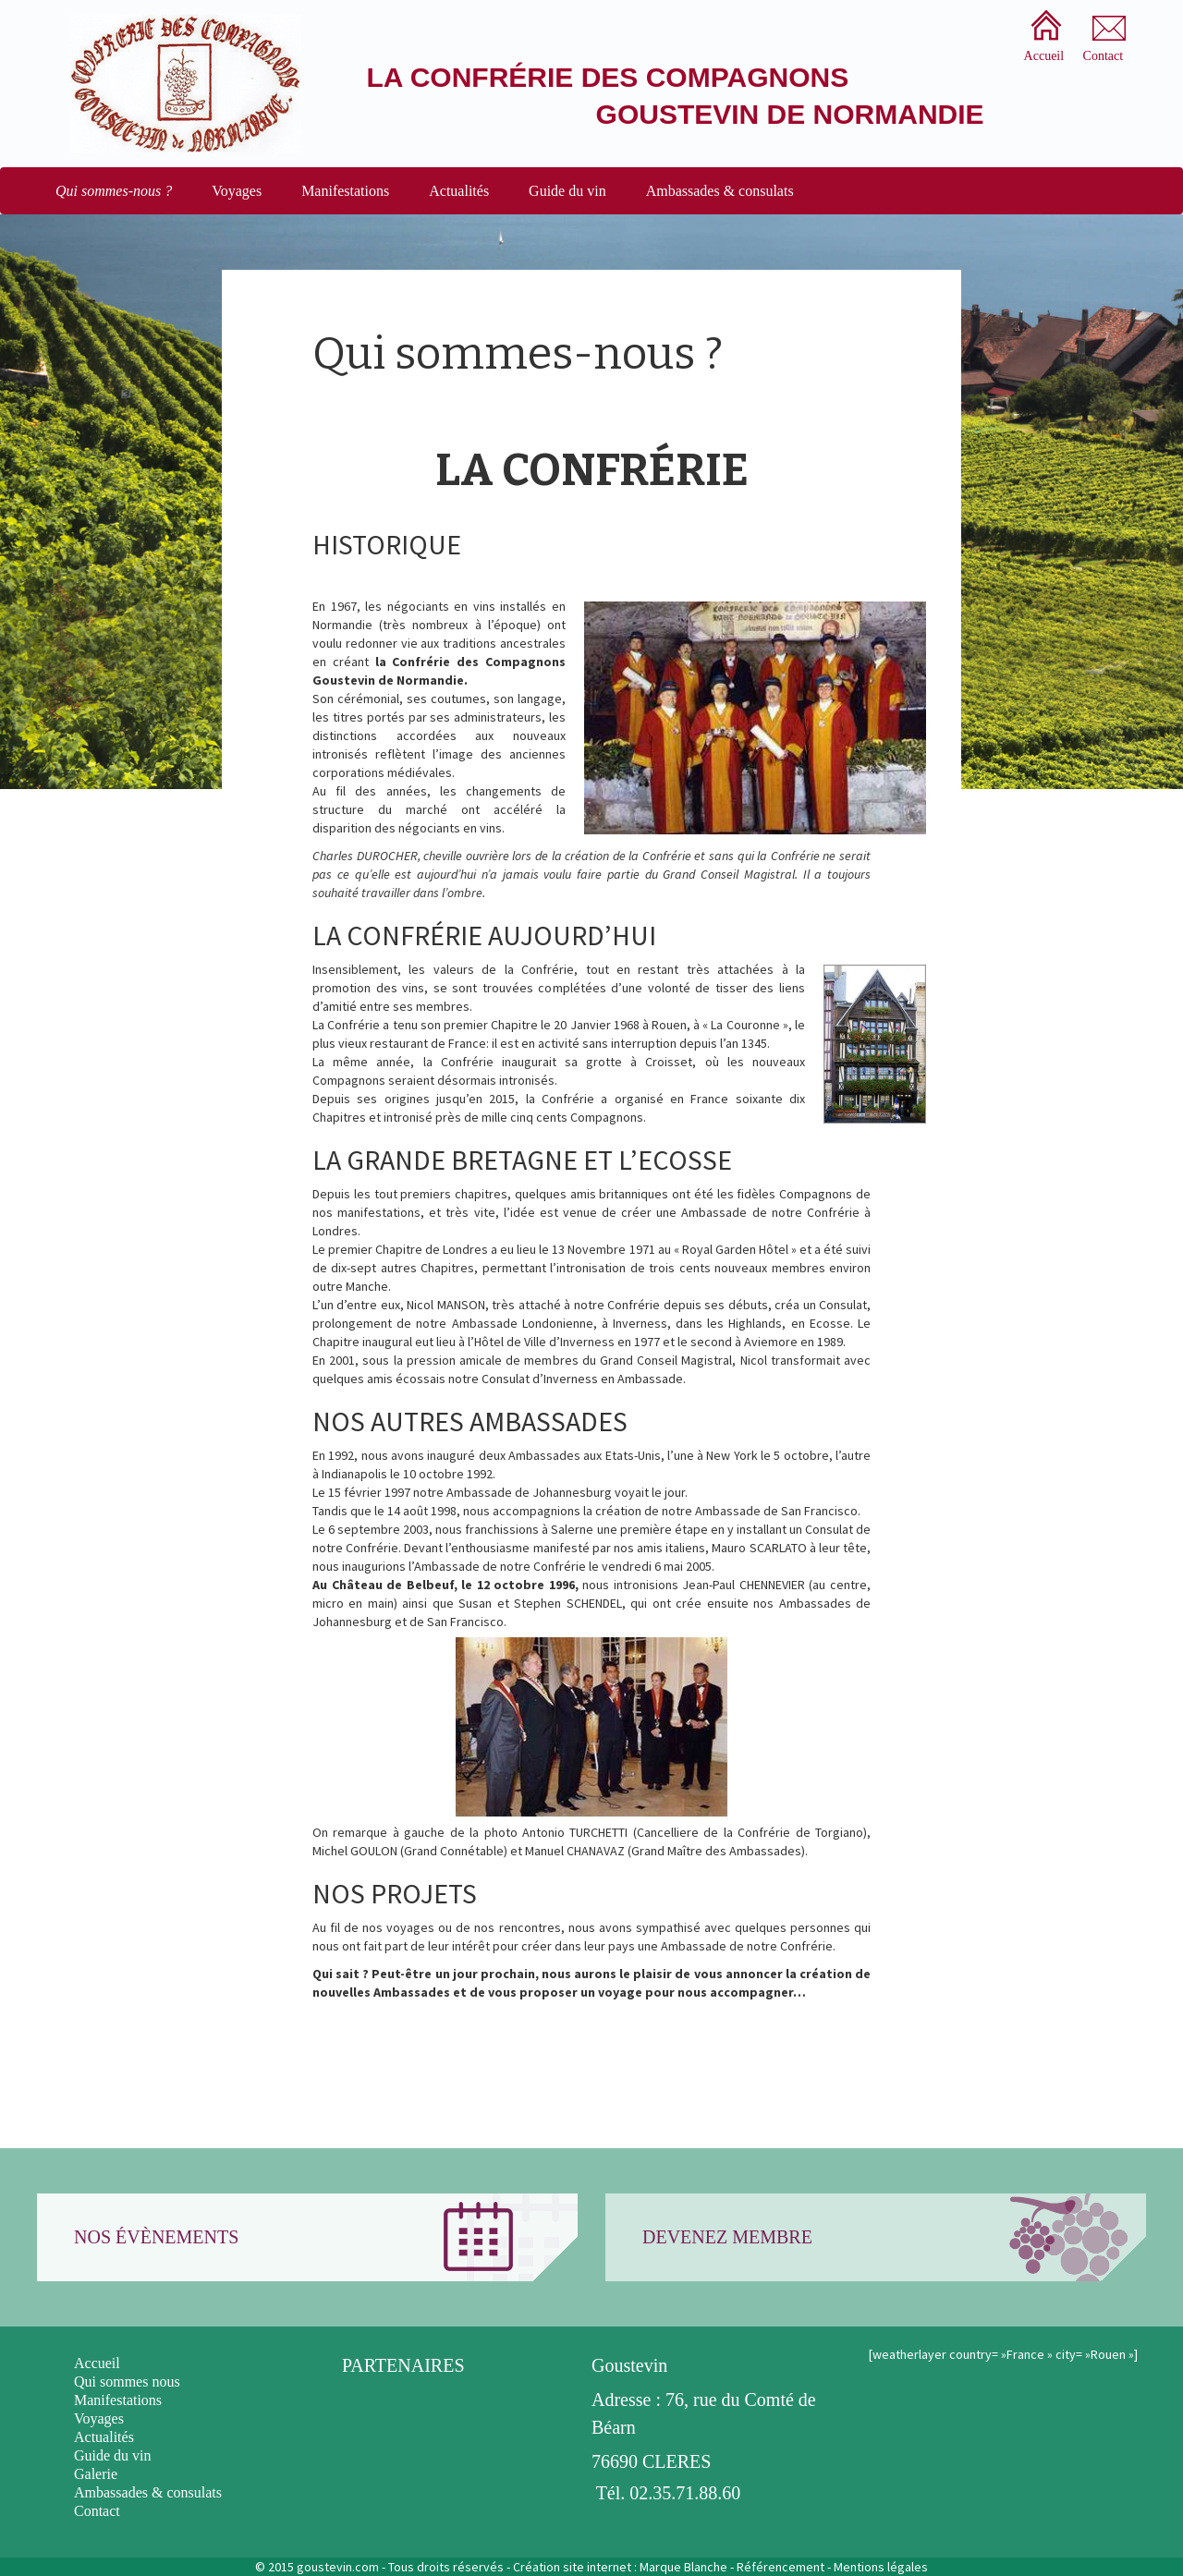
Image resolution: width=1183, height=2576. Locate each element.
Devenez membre (727, 2237)
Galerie (95, 2474)
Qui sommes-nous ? (113, 191)
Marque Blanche (683, 2566)
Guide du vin (567, 191)
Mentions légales (881, 2566)
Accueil (97, 2363)
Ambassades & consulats (720, 191)
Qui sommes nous (127, 2381)
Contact (97, 2511)
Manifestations (345, 191)
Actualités (459, 191)
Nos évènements (156, 2237)
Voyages (237, 191)
